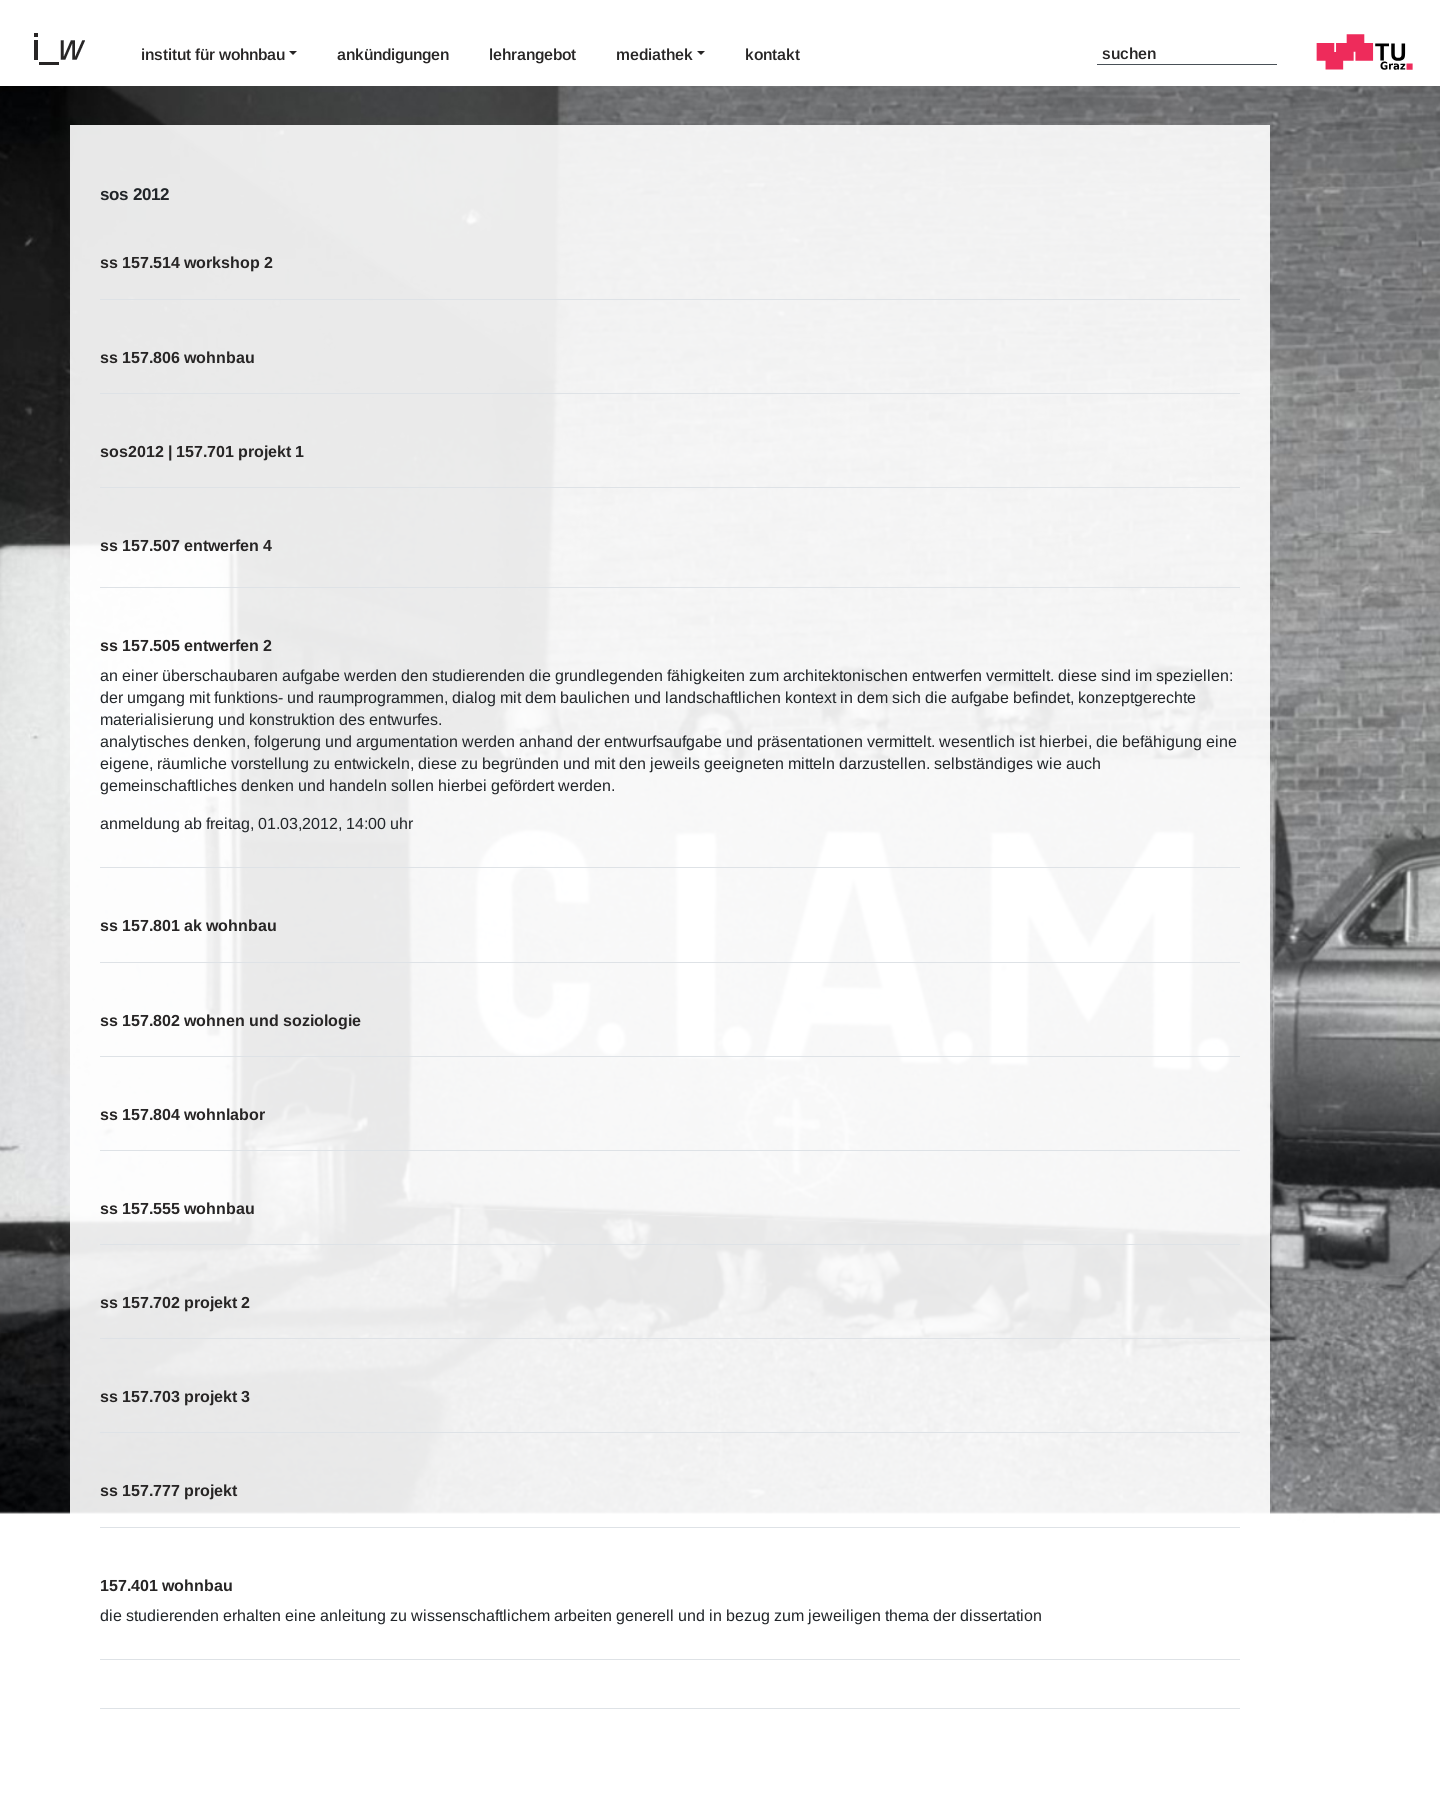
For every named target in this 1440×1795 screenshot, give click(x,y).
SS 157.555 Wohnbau (177, 1208)
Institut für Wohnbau (213, 54)
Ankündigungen (393, 54)
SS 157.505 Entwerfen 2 (186, 645)
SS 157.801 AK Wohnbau (188, 925)
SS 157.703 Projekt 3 (175, 1396)
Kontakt (772, 54)
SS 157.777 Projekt (168, 1490)
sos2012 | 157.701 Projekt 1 (202, 451)
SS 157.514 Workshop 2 (186, 262)
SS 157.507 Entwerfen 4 (186, 545)
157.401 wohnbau (166, 1585)
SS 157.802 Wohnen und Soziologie (230, 1020)
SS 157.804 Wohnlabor (182, 1114)
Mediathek (654, 54)
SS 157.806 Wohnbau (177, 357)
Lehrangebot (532, 54)
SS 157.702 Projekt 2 (175, 1302)
